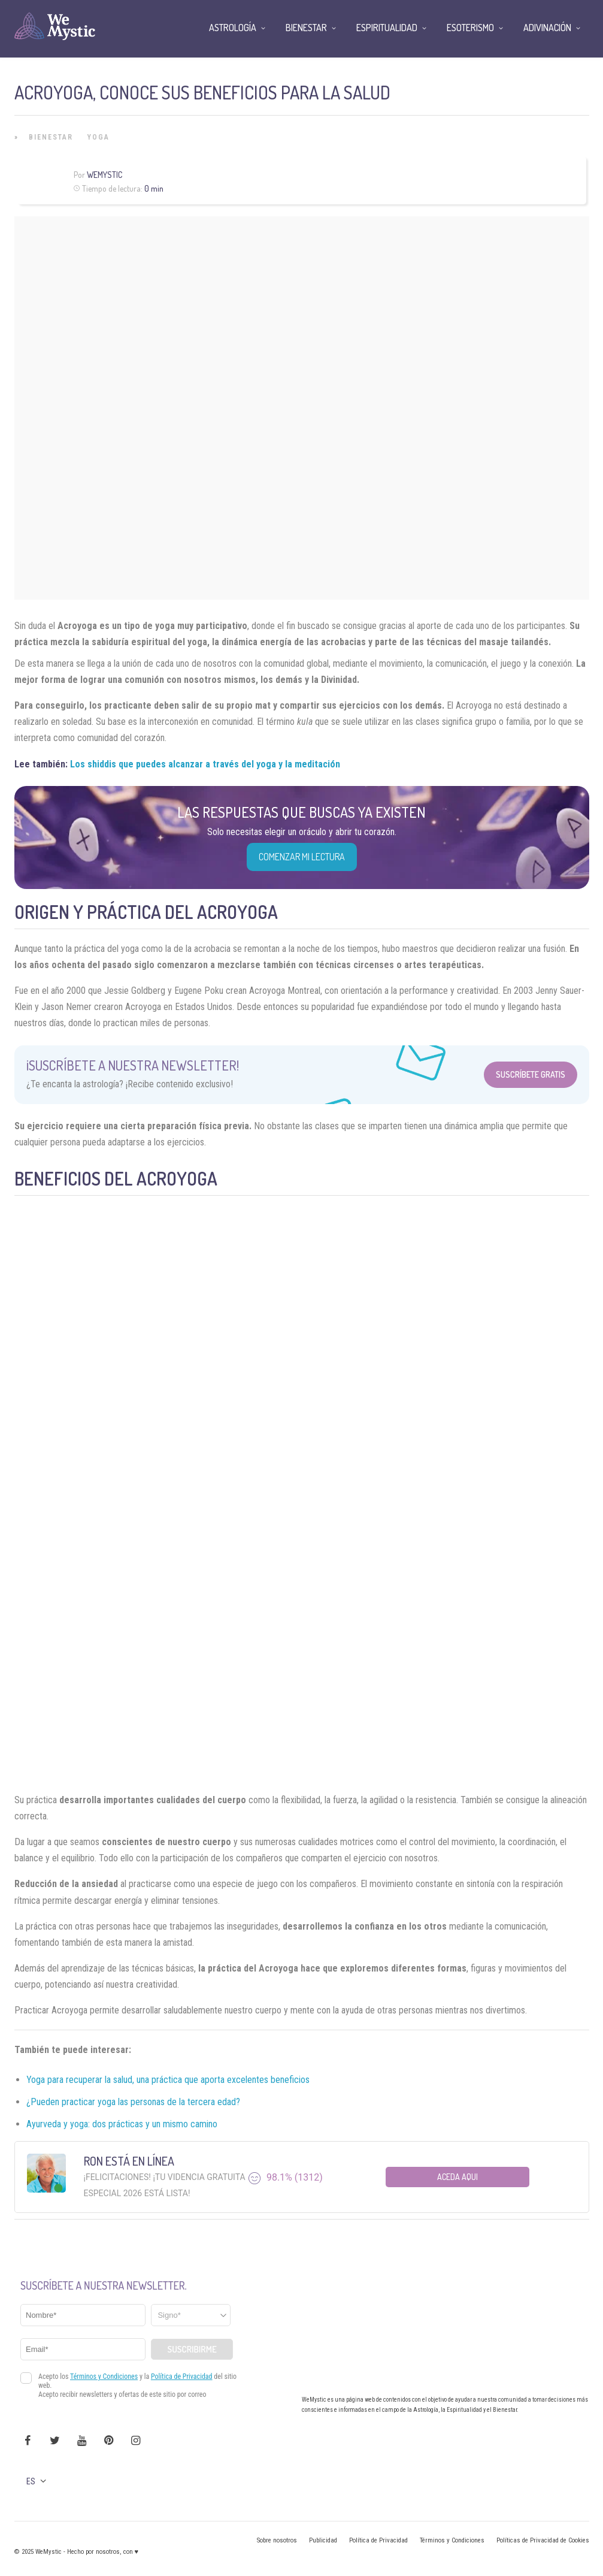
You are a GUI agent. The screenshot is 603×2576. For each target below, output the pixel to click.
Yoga (98, 137)
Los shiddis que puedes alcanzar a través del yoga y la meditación (205, 764)
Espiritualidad (386, 28)
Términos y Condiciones (452, 2540)
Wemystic (104, 175)
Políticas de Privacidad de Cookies (542, 2540)
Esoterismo (470, 28)
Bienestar (51, 137)
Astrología (232, 28)
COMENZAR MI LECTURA (302, 857)
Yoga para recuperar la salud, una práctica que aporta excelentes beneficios (168, 2079)
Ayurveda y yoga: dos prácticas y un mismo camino (121, 2124)
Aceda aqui (457, 2177)
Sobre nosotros (277, 2540)
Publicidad (323, 2540)
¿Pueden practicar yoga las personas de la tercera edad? (133, 2102)
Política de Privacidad (378, 2540)
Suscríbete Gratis (530, 1074)
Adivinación (547, 28)
